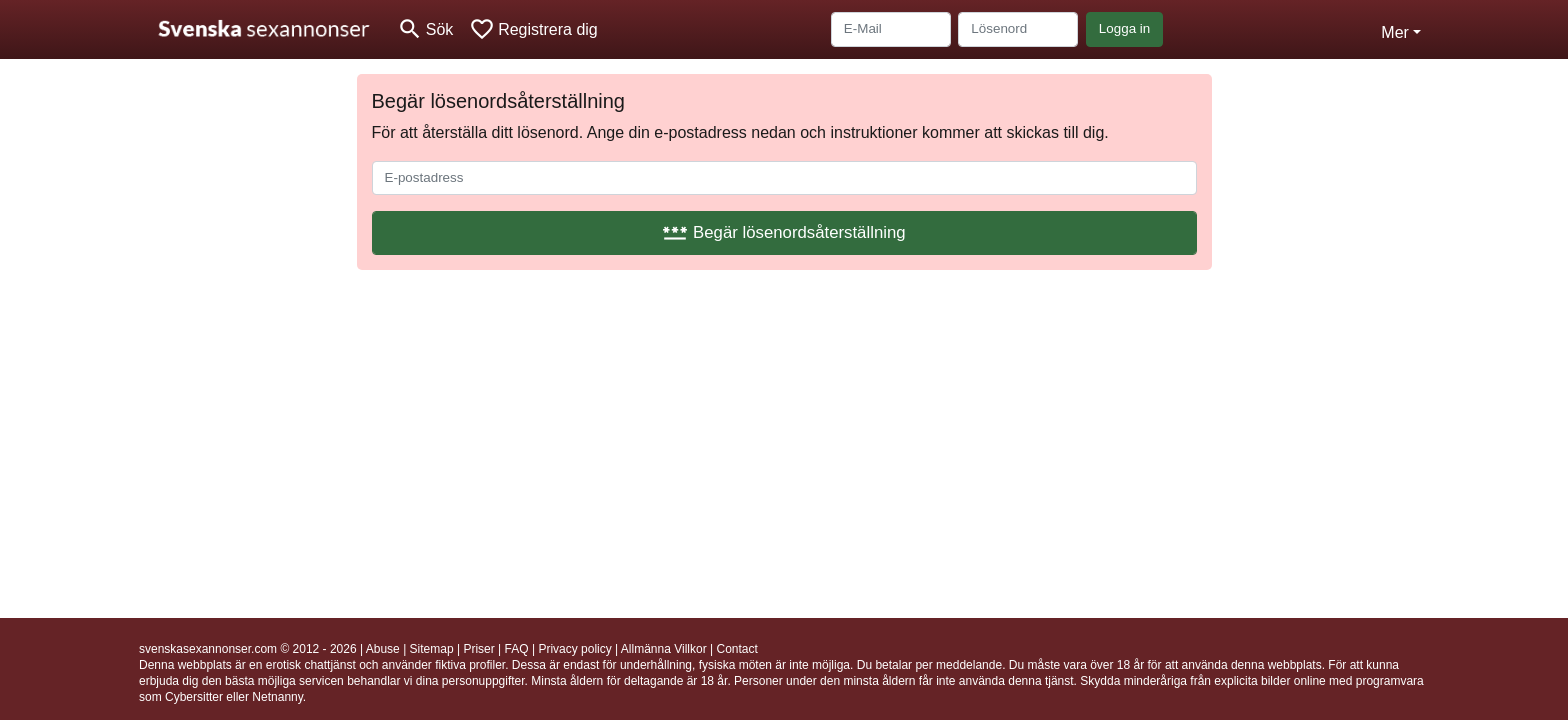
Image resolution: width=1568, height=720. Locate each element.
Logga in (1124, 28)
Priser (478, 649)
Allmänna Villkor (664, 649)
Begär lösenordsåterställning (783, 232)
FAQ (517, 649)
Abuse (383, 649)
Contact (736, 649)
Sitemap (432, 649)
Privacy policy (574, 649)
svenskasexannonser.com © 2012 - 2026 (248, 649)
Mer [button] (1395, 32)
